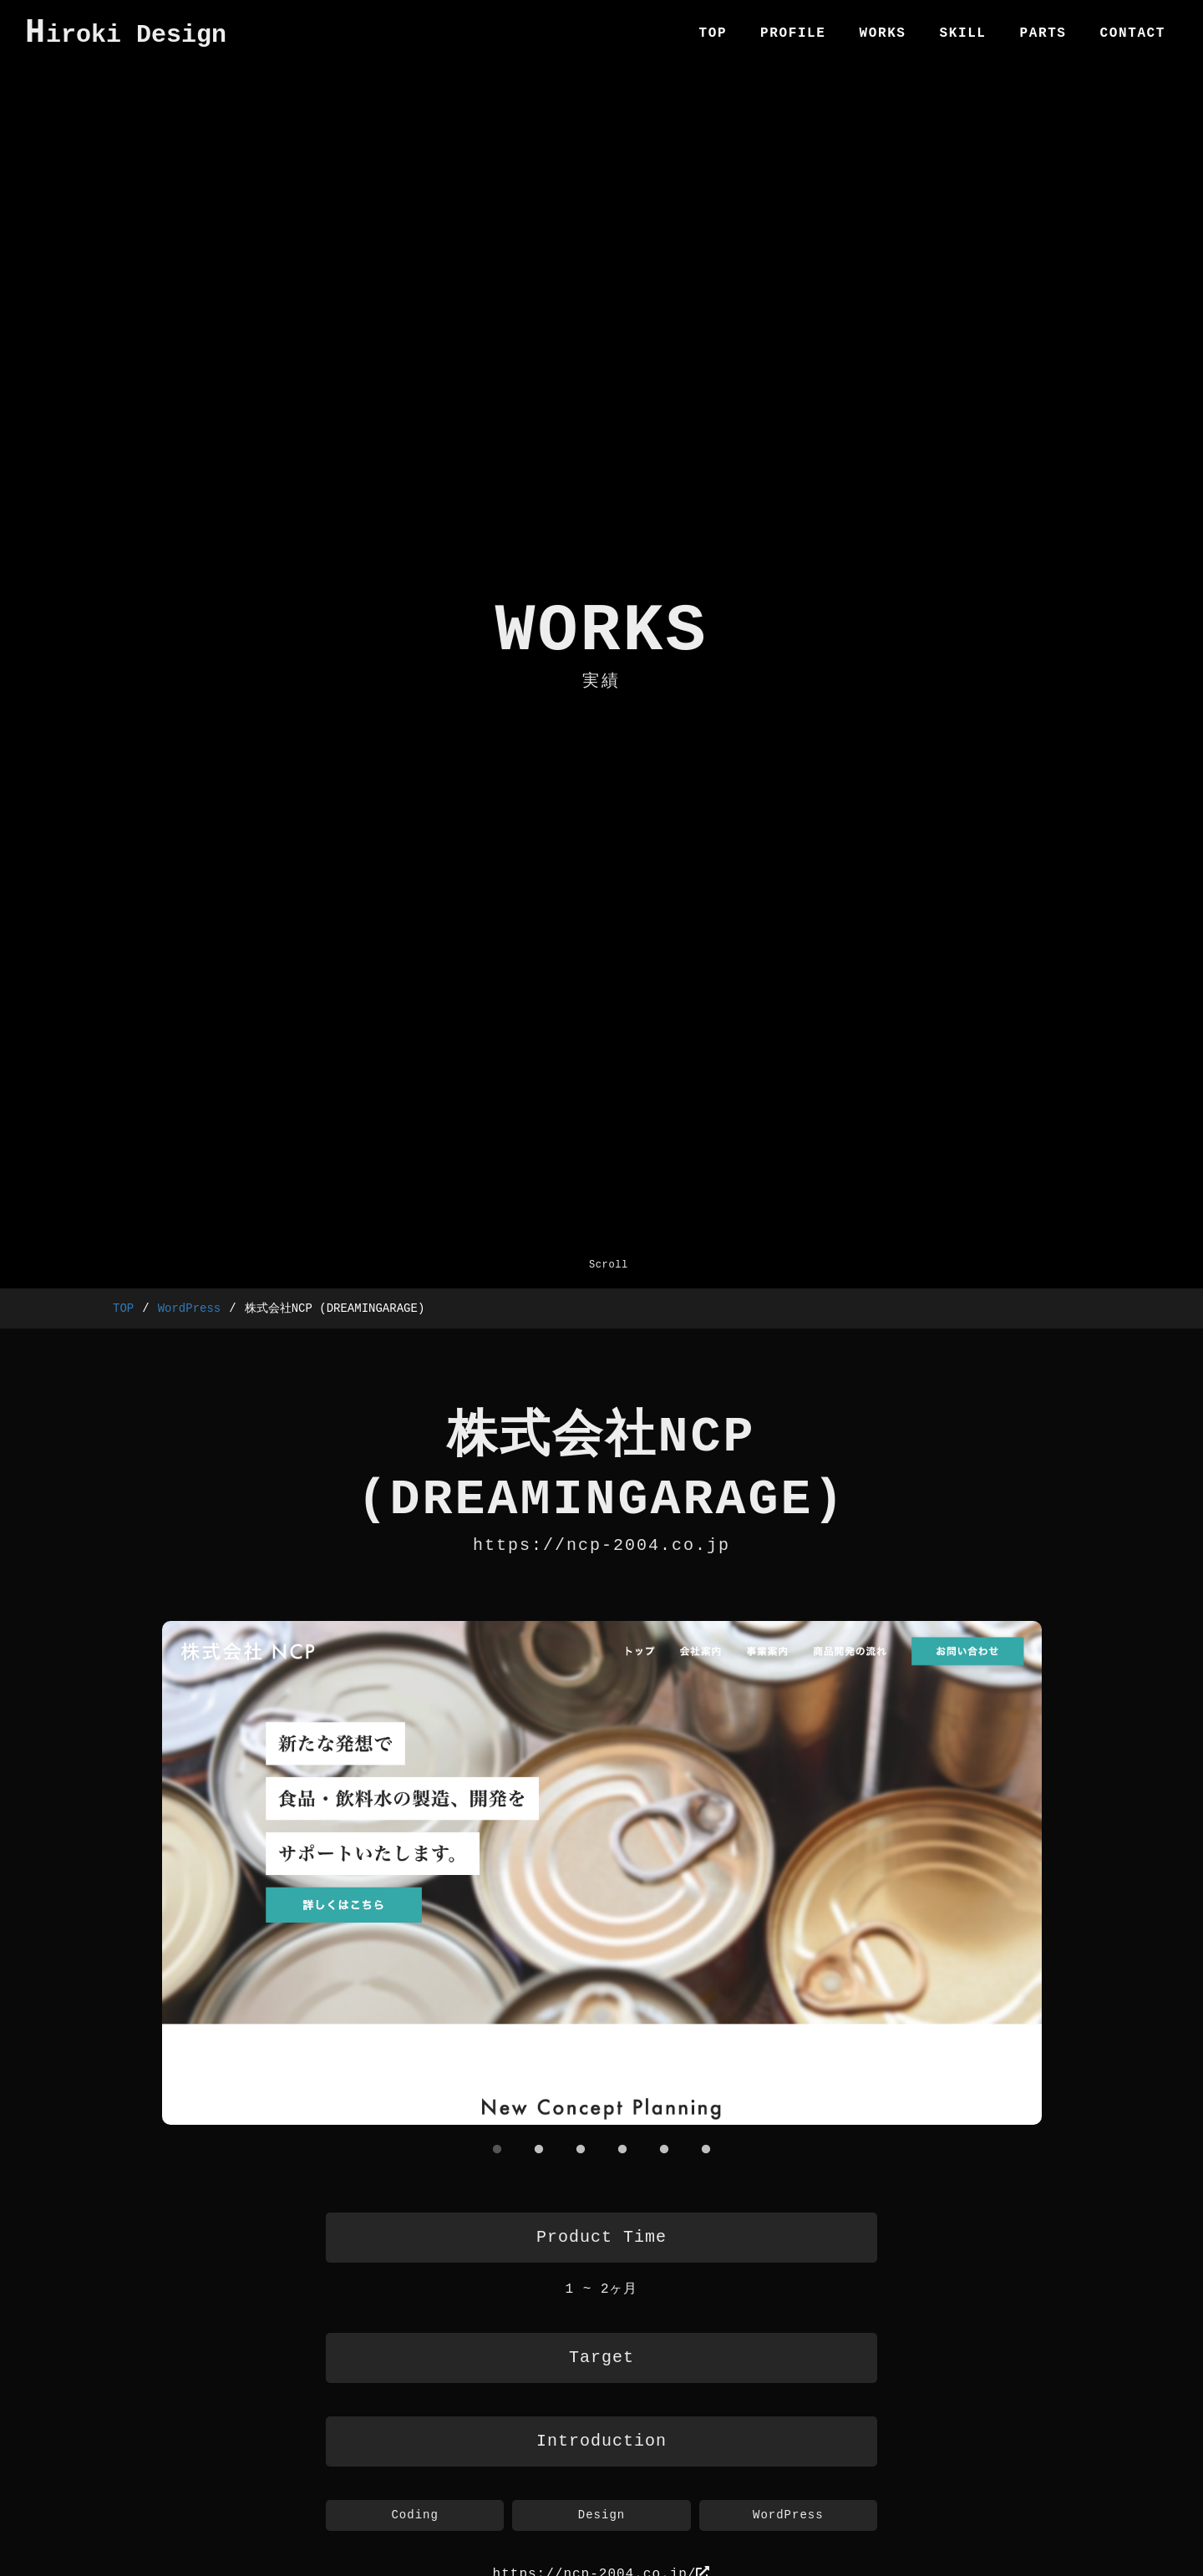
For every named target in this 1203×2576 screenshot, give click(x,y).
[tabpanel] (601, 1874)
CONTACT (1132, 33)
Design (601, 2517)
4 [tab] (622, 2148)
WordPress (189, 1309)
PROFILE (792, 33)
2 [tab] (539, 2148)
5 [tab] (664, 2148)
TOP (713, 33)
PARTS (1043, 33)
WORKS (883, 33)
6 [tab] (706, 2148)
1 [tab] (497, 2148)
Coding (414, 2517)
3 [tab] (580, 2148)
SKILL (963, 33)
